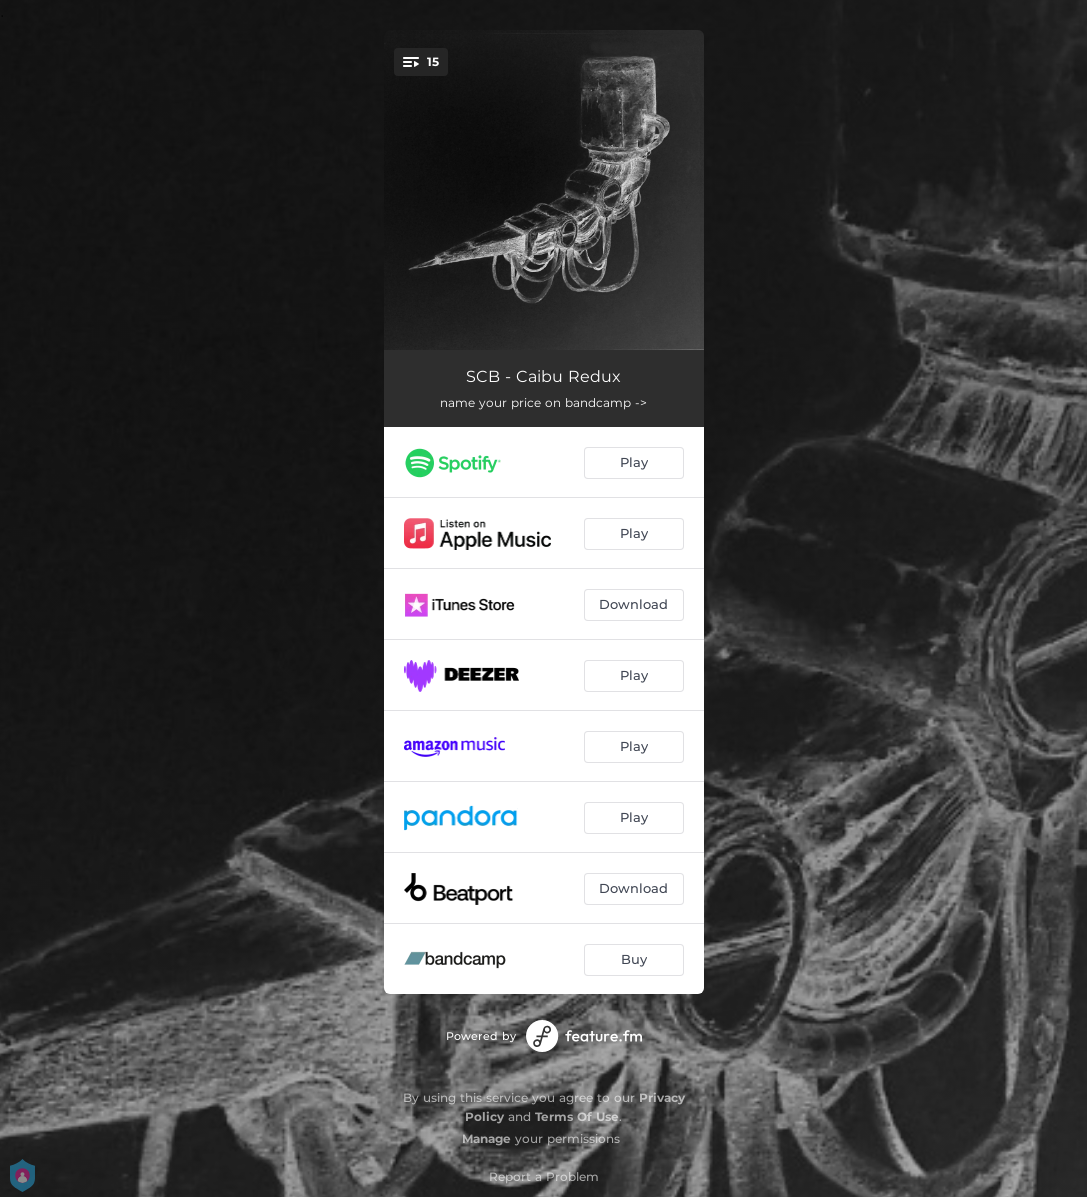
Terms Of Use (577, 1116)
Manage (486, 1138)
